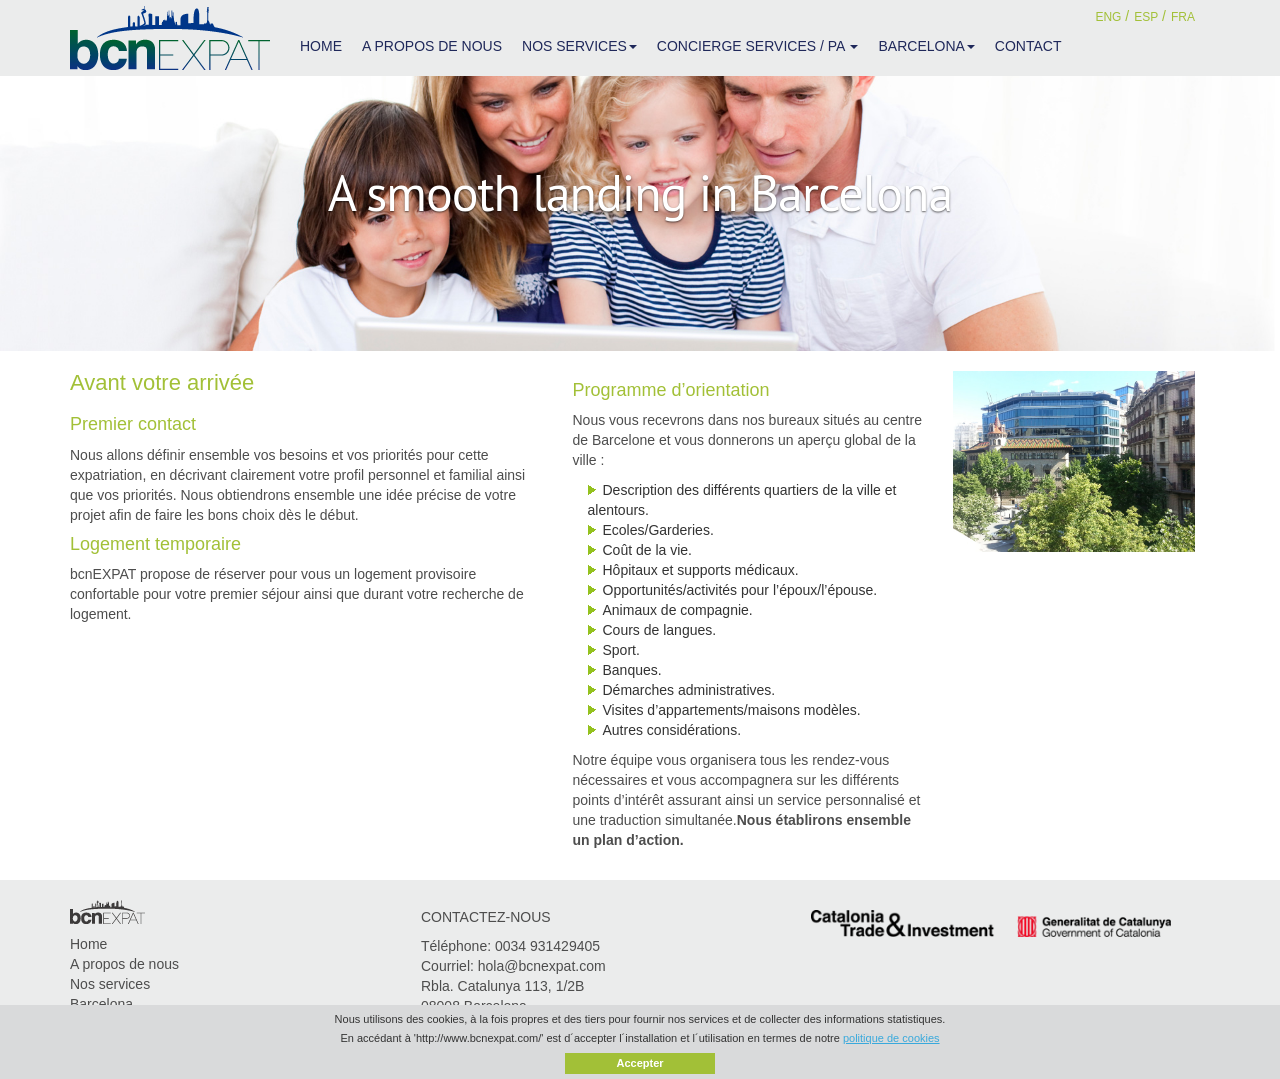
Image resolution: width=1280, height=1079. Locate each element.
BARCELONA (926, 46)
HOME (321, 46)
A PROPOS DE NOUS (432, 46)
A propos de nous (124, 964)
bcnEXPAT (170, 38)
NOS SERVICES (579, 46)
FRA (1183, 17)
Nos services (110, 984)
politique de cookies (891, 1038)
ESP (1146, 17)
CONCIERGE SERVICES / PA (758, 46)
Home (88, 944)
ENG (1108, 17)
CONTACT (1028, 46)
